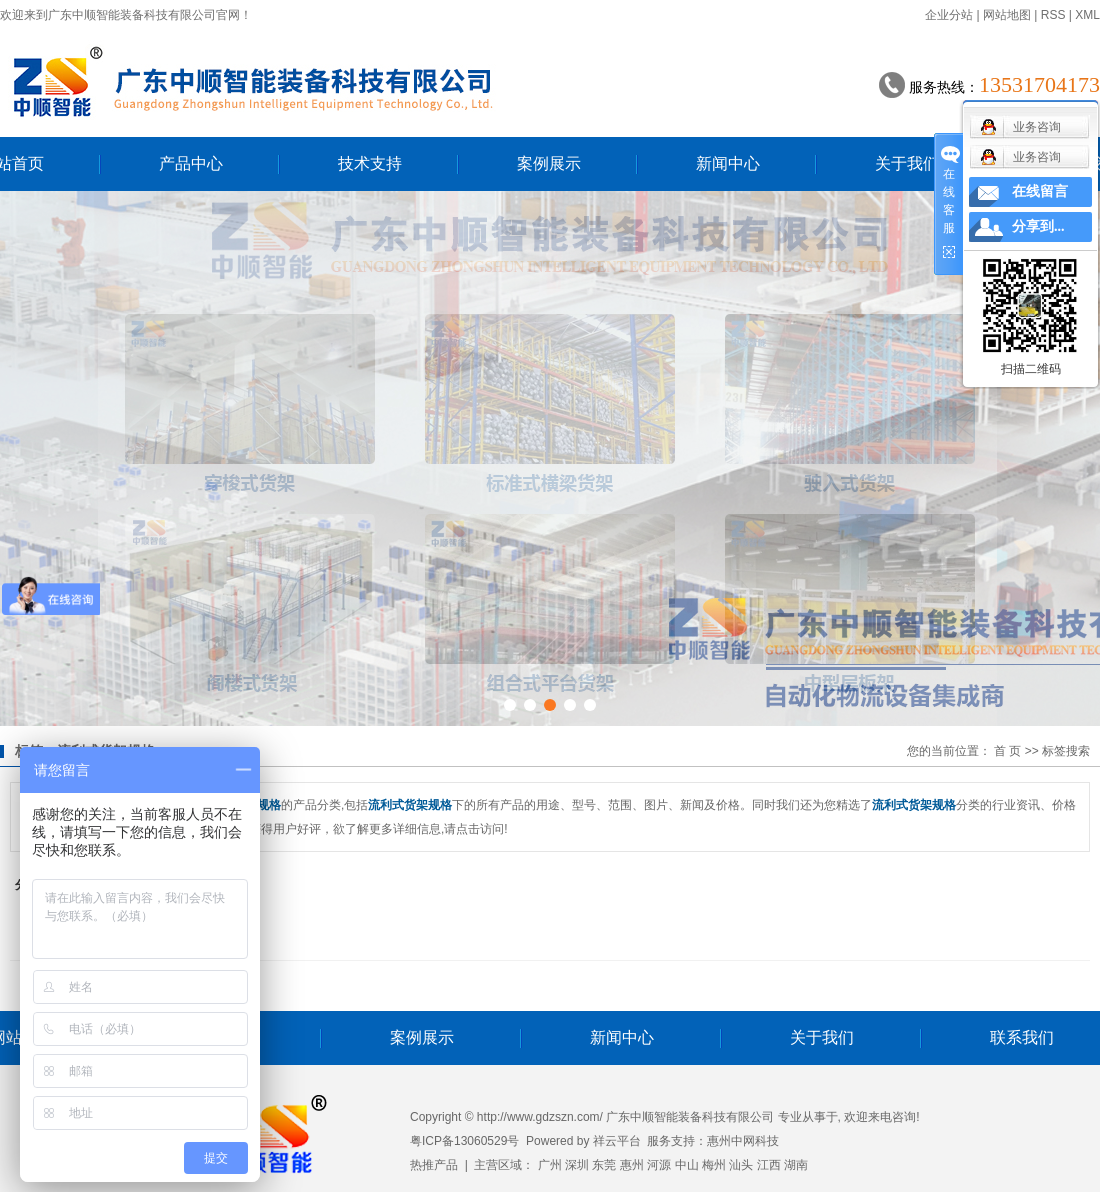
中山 (687, 1165)
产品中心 (191, 163)
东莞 (604, 1165)
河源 (659, 1165)
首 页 (1007, 751)
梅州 (714, 1165)
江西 (769, 1165)
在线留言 (1040, 191)
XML (1087, 15)
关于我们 (907, 163)
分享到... (1038, 226)
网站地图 (1007, 15)
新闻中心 (728, 163)
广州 (550, 1165)
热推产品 (434, 1165)
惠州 (632, 1165)
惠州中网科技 (743, 1141)
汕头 (741, 1165)
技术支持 (370, 163)
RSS (1053, 15)
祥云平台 (617, 1141)
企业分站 (949, 15)
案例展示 (549, 163)
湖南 (796, 1165)
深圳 (577, 1165)
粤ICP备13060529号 (464, 1141)
